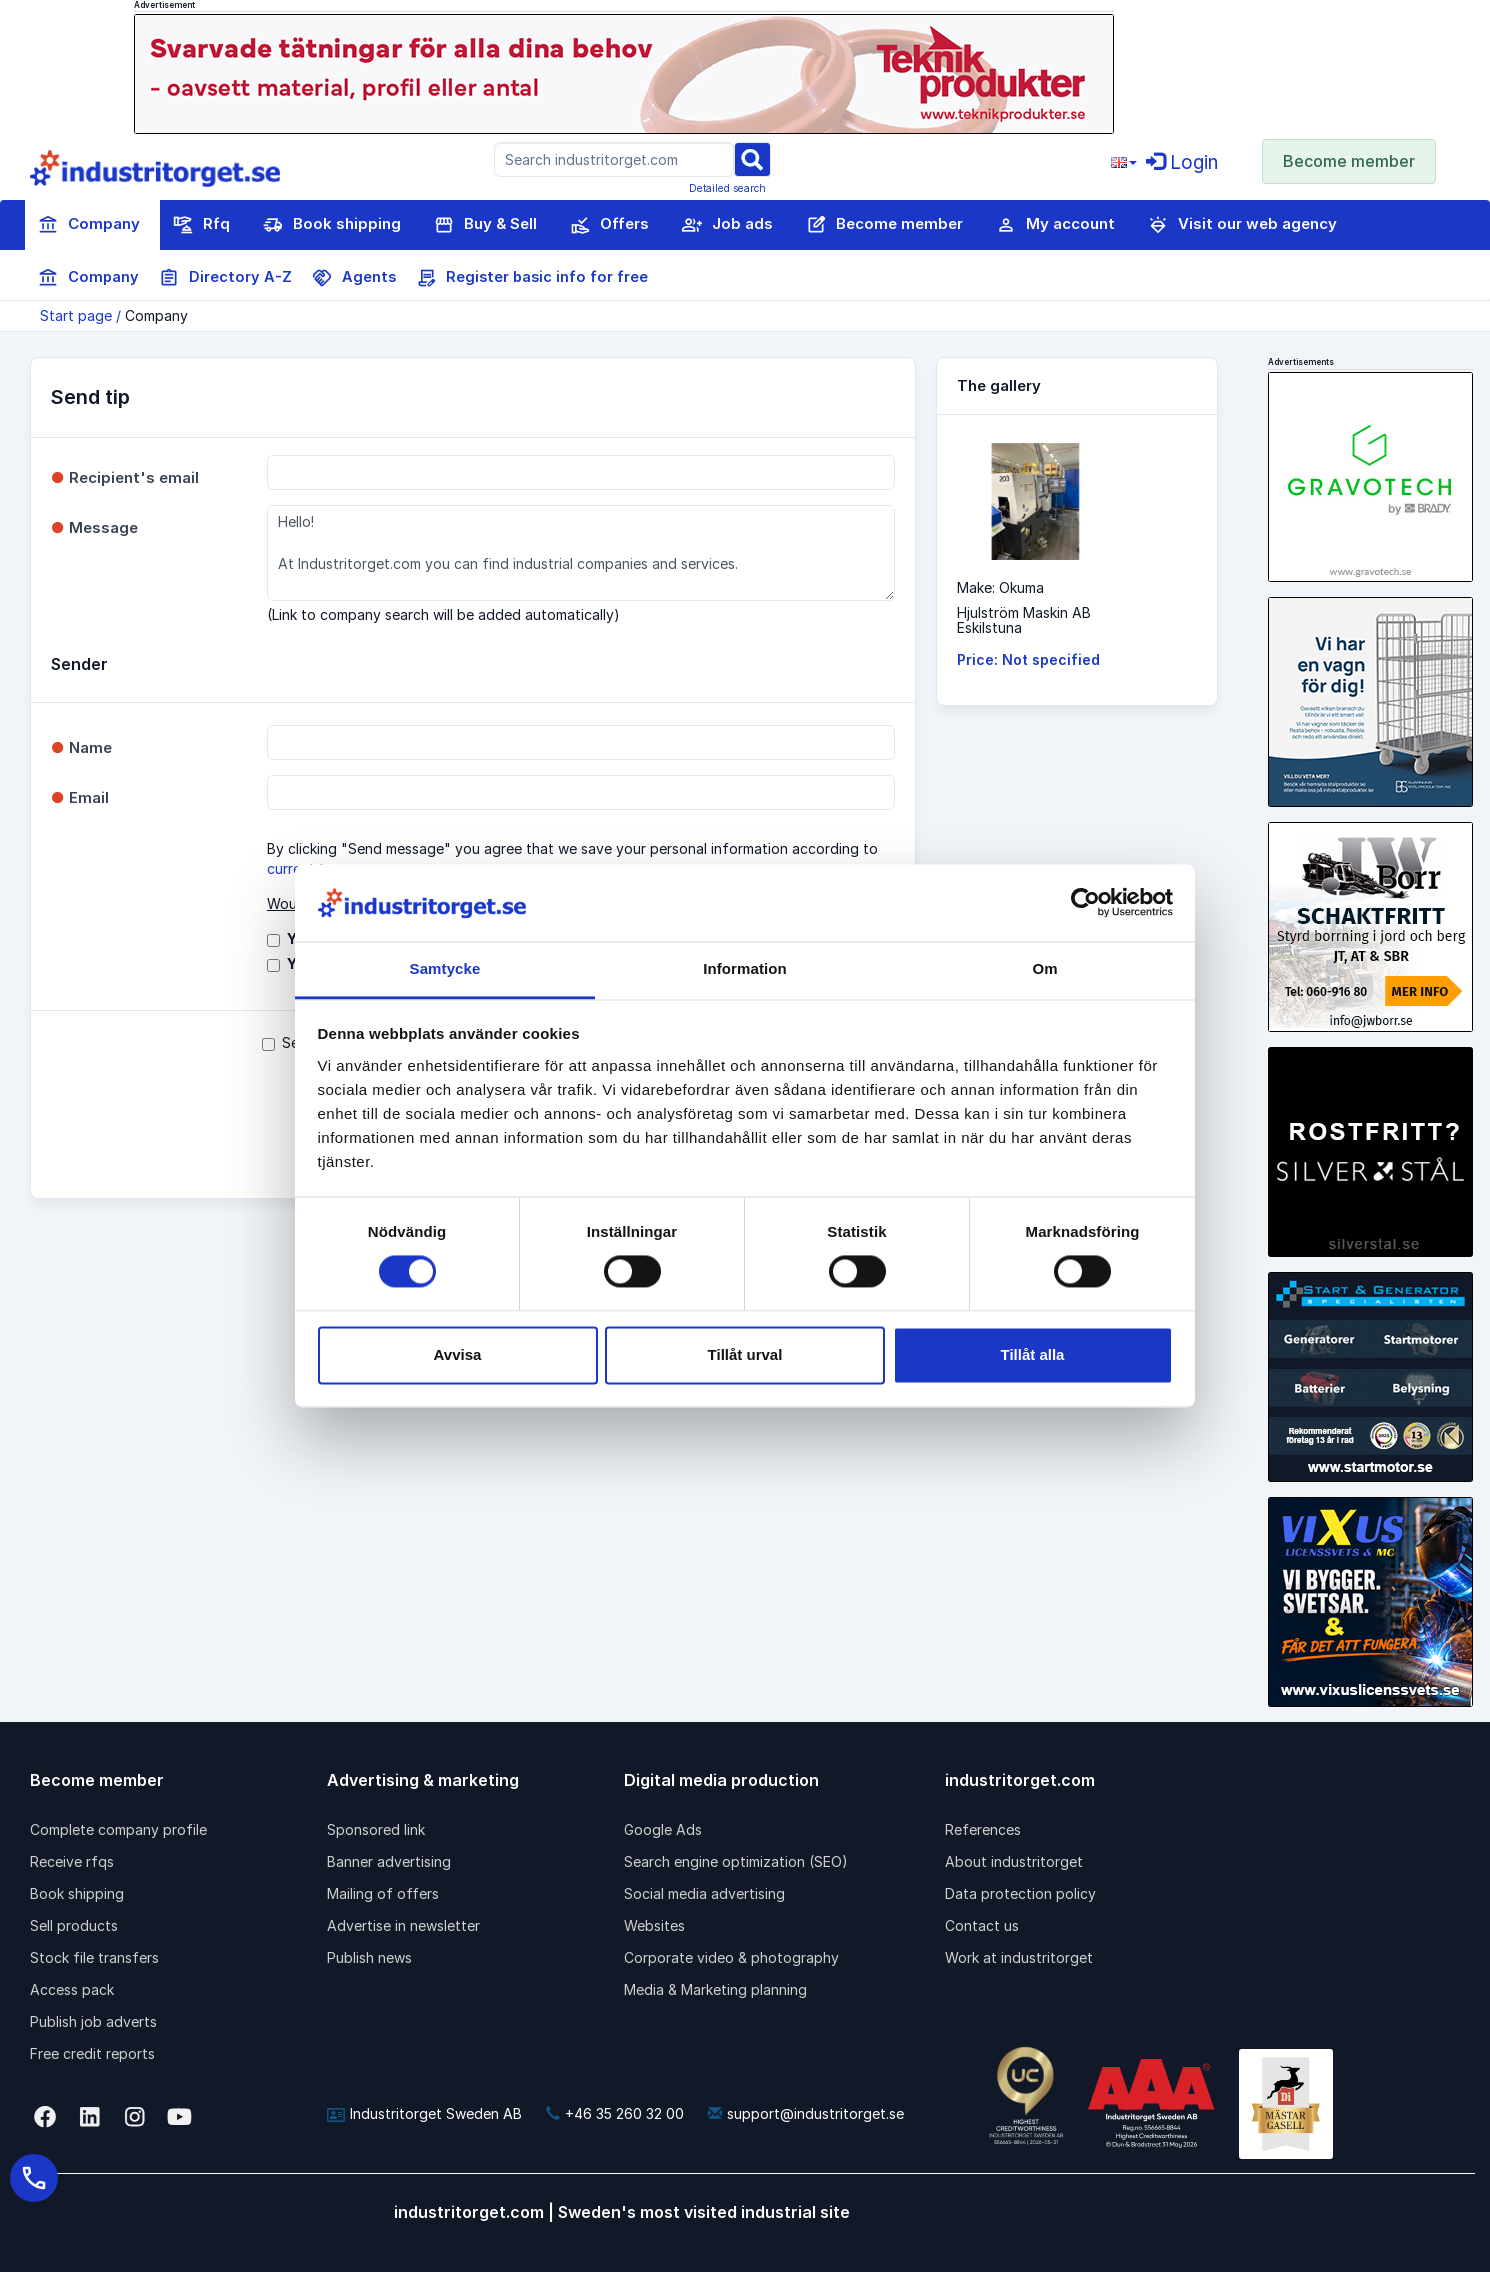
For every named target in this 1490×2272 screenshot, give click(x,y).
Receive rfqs (72, 1861)
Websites (654, 1925)
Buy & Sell (485, 225)
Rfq (201, 225)
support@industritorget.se (806, 2113)
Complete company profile (118, 1829)
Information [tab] (745, 968)
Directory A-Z (225, 278)
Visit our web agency (1242, 225)
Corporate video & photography (731, 1957)
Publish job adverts (93, 2021)
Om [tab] (1044, 968)
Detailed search (727, 188)
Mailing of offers (383, 1893)
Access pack (72, 1989)
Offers (609, 225)
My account (1055, 225)
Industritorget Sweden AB (424, 2113)
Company (89, 225)
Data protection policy (1020, 1893)
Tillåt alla (1033, 1354)
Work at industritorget (1019, 1957)
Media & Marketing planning (715, 1989)
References (983, 1829)
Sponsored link (376, 1829)
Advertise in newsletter (403, 1925)
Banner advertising (389, 1861)
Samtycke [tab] (445, 968)
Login (1182, 162)
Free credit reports (92, 2053)
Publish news (369, 1957)
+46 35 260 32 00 (615, 2113)
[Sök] (752, 158)
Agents (354, 278)
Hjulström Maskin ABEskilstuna (1024, 620)
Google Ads (663, 1829)
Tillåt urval (745, 1354)
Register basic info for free (532, 278)
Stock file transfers (94, 1957)
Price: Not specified (1028, 659)
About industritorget (1014, 1861)
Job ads (727, 225)
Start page (76, 315)
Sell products (74, 1925)
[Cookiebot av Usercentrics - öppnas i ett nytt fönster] (1085, 903)
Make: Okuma (1000, 587)
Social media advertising (704, 1893)
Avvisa (458, 1354)
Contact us (982, 1925)
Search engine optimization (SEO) (736, 1861)
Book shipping (332, 225)
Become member (1349, 161)
